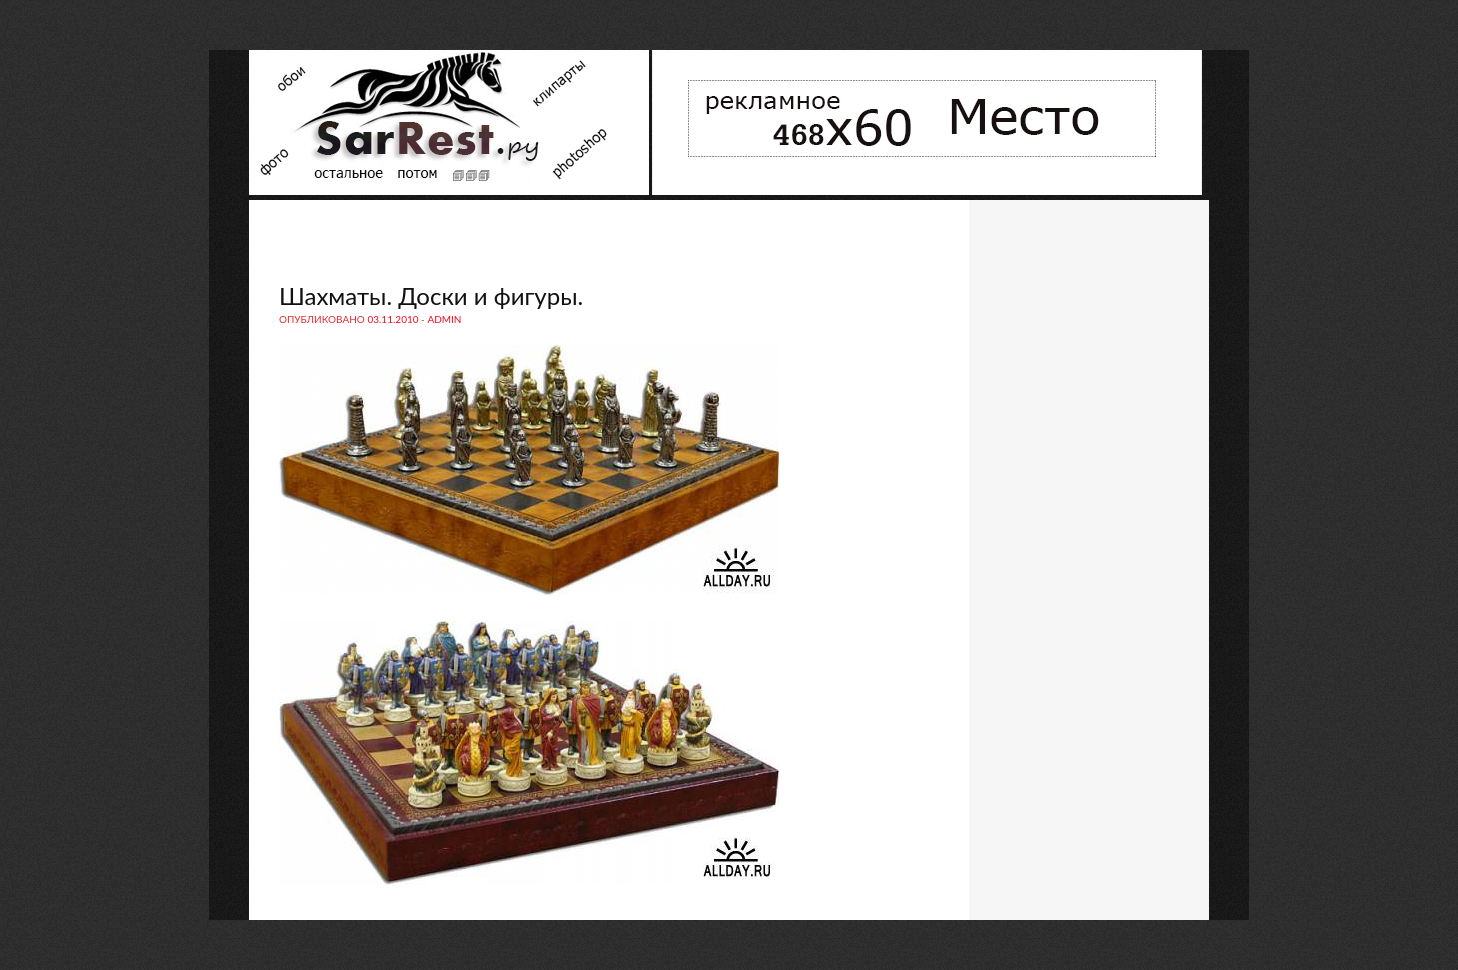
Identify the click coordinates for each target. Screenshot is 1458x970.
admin (444, 319)
